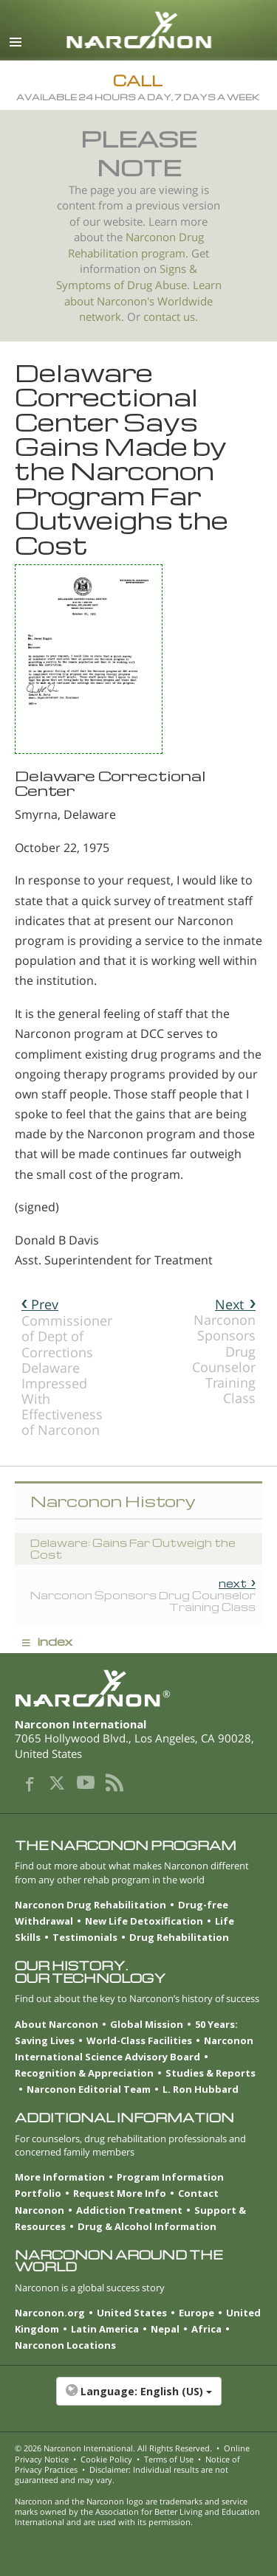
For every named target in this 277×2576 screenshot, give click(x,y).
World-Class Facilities (139, 2040)
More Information (60, 2177)
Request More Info (119, 2193)
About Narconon (56, 2024)
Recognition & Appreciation (84, 2073)
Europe (196, 2312)
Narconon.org (50, 2312)
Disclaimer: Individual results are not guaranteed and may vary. (121, 2474)
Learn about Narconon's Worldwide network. (143, 301)
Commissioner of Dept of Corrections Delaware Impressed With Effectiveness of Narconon (66, 1366)
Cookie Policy (106, 2459)
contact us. (170, 317)
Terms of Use (169, 2459)
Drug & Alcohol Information (147, 2226)
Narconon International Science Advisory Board (134, 2048)
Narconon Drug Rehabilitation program (136, 245)
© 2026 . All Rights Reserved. (113, 2448)
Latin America (105, 2329)
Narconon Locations (65, 2345)
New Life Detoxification (144, 1921)
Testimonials (84, 1937)
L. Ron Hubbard (201, 2089)
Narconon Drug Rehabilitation (90, 1904)
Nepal (165, 2329)
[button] (138, 2399)
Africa (206, 2329)
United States (132, 2312)
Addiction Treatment (129, 2210)
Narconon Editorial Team (89, 2089)
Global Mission (146, 2024)
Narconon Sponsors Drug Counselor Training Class (224, 1351)
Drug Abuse (157, 285)
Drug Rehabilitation (179, 1937)
